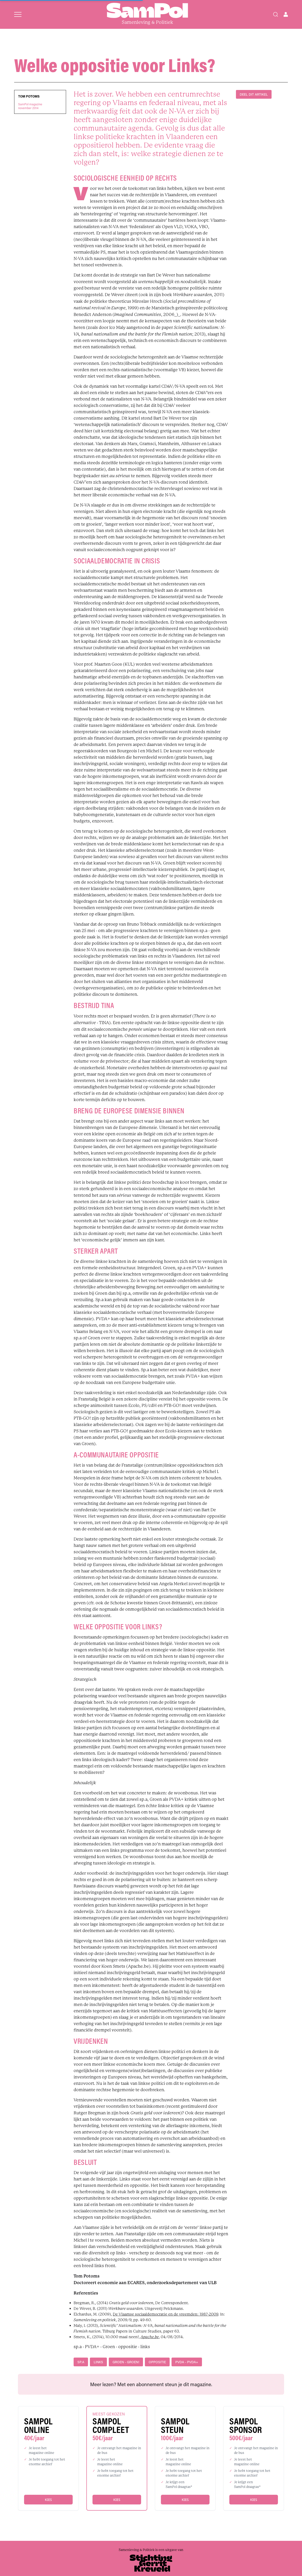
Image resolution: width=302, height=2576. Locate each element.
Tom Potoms (29, 96)
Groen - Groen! (126, 2362)
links (98, 2362)
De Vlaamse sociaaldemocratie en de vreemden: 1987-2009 (165, 2314)
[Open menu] (17, 14)
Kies (48, 2499)
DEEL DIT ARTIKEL (254, 94)
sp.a (80, 2362)
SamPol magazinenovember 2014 (30, 106)
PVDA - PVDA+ (186, 2362)
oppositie (157, 2362)
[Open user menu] (286, 14)
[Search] (275, 14)
